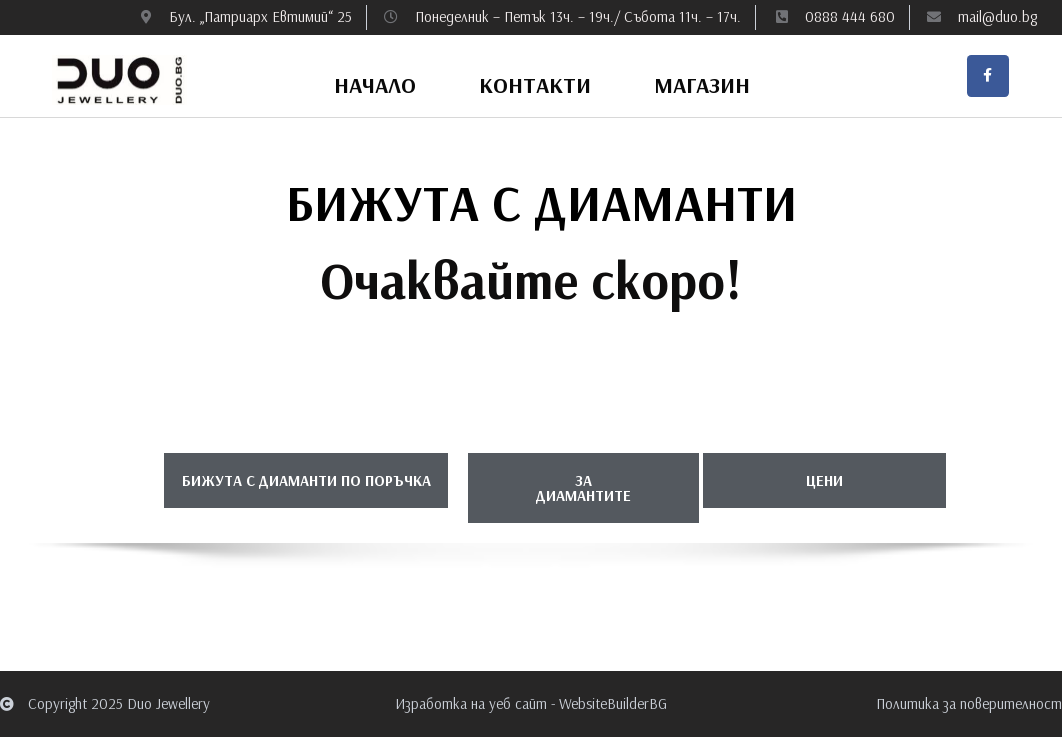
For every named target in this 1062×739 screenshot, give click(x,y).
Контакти (535, 88)
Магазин (702, 88)
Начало (375, 88)
